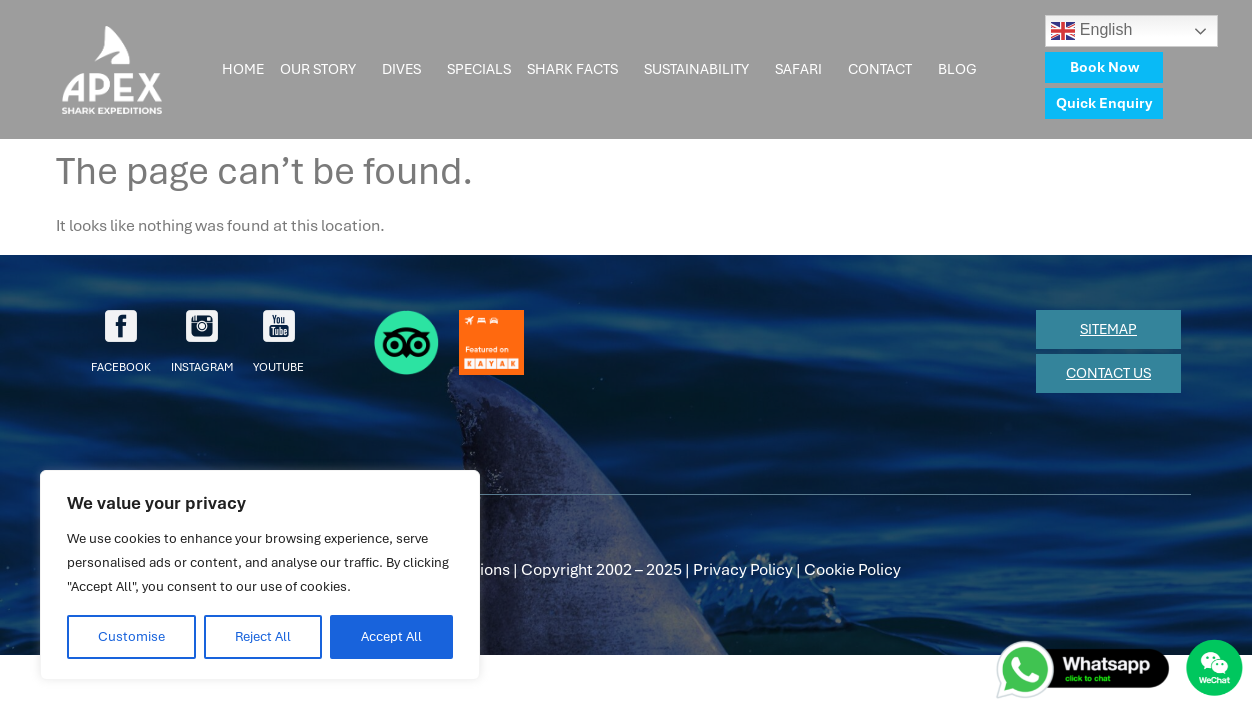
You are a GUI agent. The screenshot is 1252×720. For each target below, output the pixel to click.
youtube (278, 342)
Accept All (391, 636)
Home (243, 69)
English (1091, 31)
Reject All (263, 636)
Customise (131, 636)
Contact (885, 70)
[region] (260, 575)
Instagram (202, 342)
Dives (406, 70)
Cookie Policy (852, 569)
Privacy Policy (743, 569)
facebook (121, 342)
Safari (803, 70)
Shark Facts (577, 70)
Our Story (323, 70)
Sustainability (701, 70)
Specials (479, 69)
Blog (962, 70)
